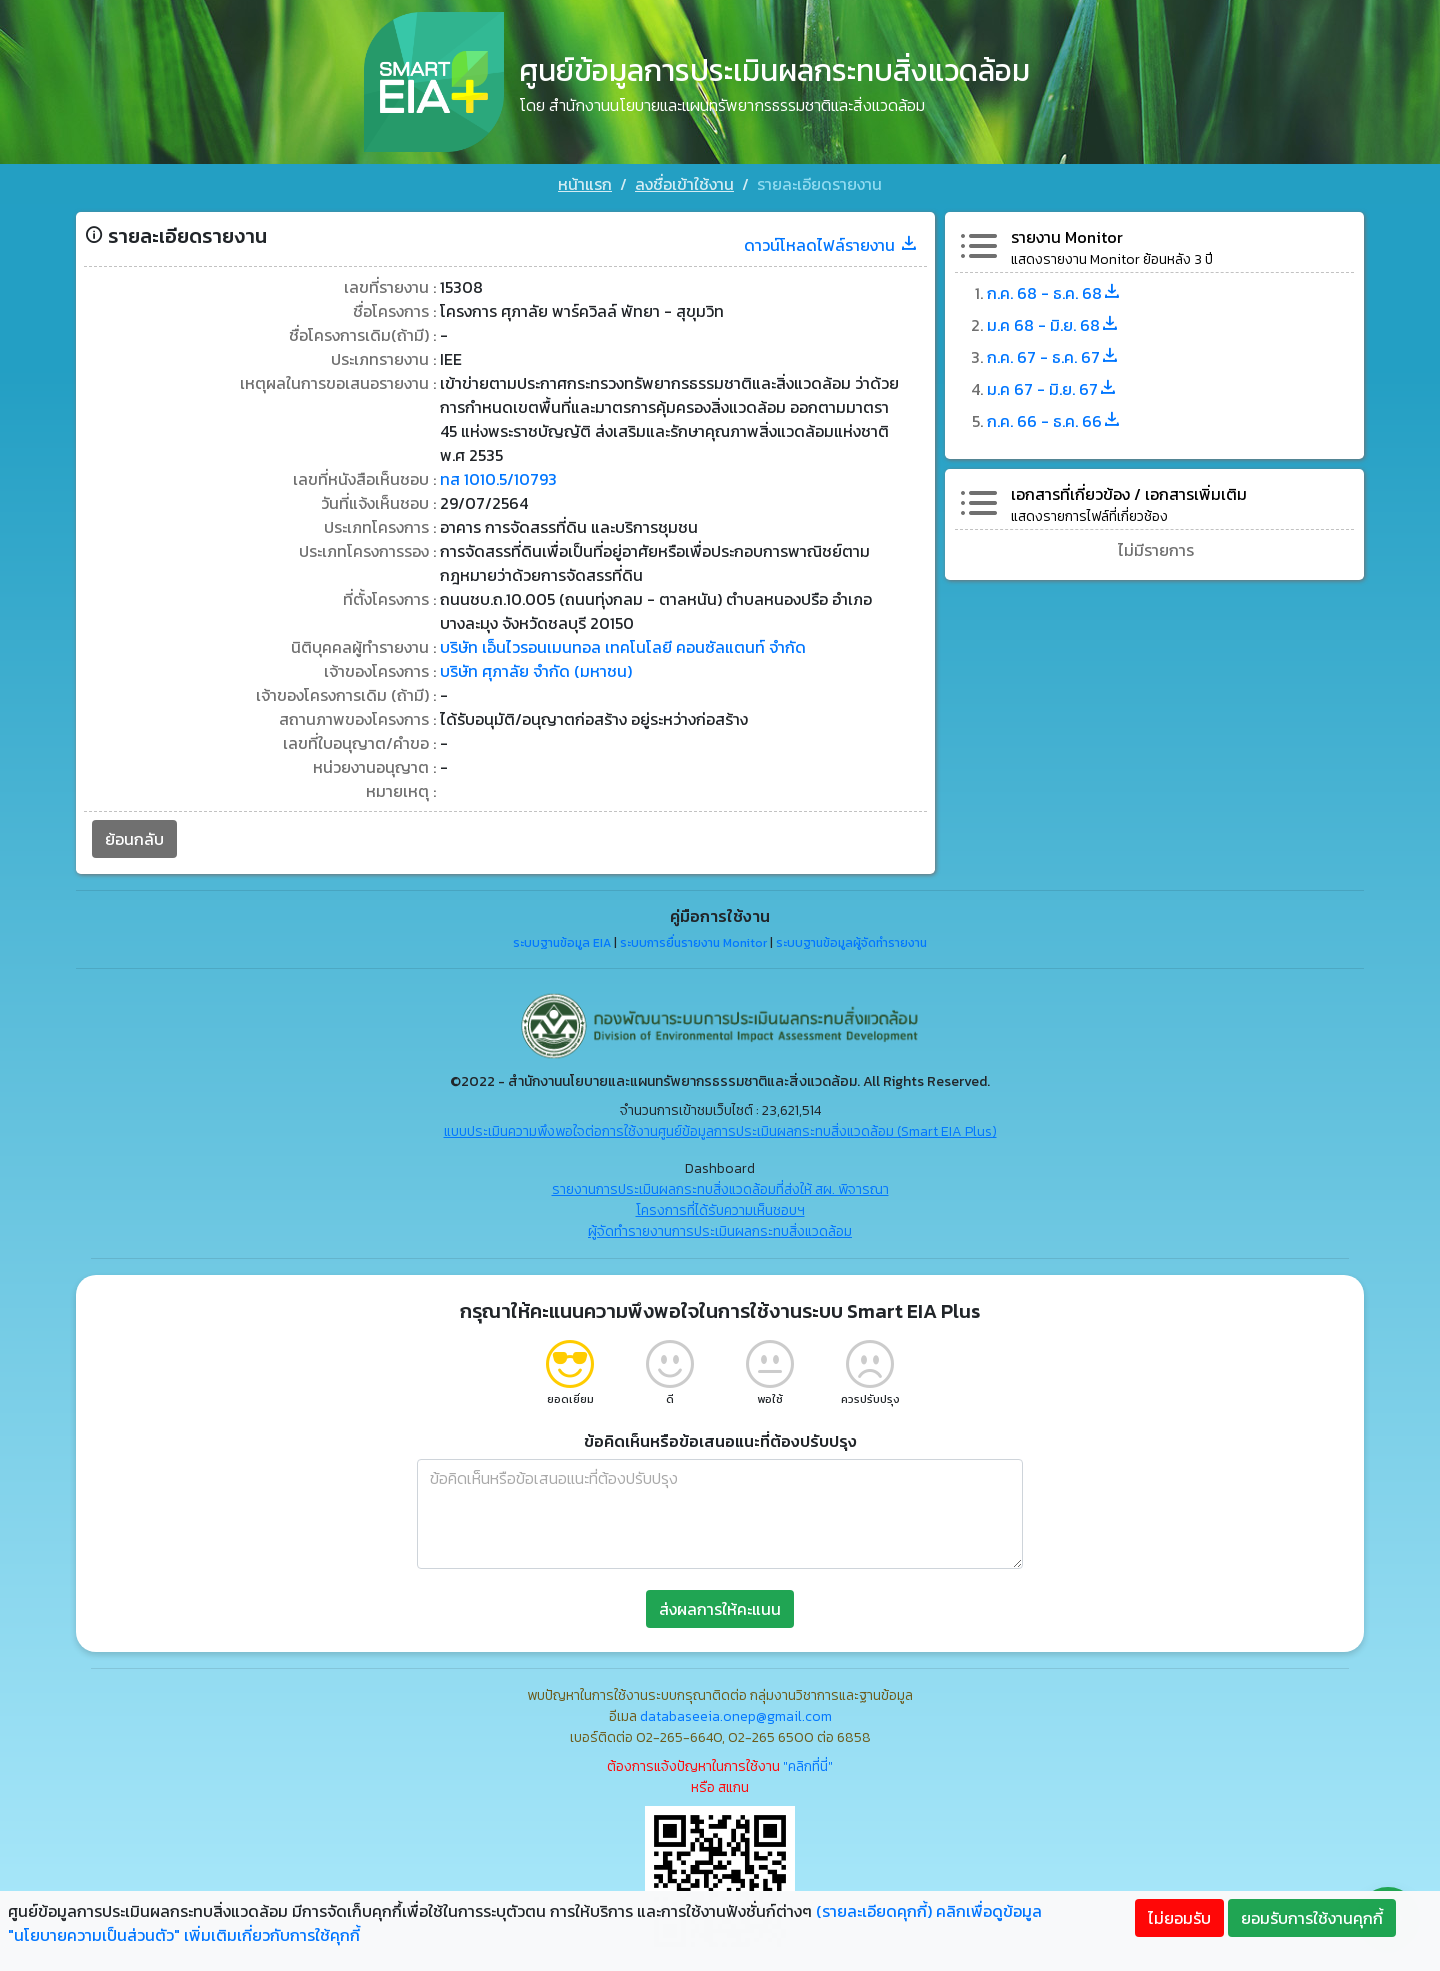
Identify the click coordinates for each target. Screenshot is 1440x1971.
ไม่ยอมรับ (1179, 1918)
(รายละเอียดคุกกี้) (874, 1911)
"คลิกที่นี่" (808, 1766)
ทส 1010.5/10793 (498, 479)
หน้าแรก (585, 184)
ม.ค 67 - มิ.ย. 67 (1052, 389)
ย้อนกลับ (134, 839)
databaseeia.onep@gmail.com (736, 1716)
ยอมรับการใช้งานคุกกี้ (1312, 1918)
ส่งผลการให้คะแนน (720, 1609)
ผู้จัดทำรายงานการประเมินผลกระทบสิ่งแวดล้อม (720, 1231)
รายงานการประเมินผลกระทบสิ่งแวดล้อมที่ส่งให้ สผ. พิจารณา (720, 1189)
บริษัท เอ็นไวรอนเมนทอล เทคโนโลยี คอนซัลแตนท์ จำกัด (623, 647)
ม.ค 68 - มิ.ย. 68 (1053, 325)
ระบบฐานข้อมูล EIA (562, 943)
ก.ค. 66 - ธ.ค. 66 (1054, 421)
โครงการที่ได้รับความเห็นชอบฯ (720, 1210)
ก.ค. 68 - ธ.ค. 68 (1054, 293)
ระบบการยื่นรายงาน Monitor (693, 943)
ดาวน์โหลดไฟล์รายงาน (831, 245)
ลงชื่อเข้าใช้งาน (684, 184)
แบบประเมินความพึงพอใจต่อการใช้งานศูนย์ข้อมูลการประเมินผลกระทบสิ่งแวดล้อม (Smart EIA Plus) (720, 1131)
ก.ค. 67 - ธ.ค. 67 (1053, 357)
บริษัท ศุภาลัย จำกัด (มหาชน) (536, 671)
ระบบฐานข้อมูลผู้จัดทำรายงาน (851, 943)
